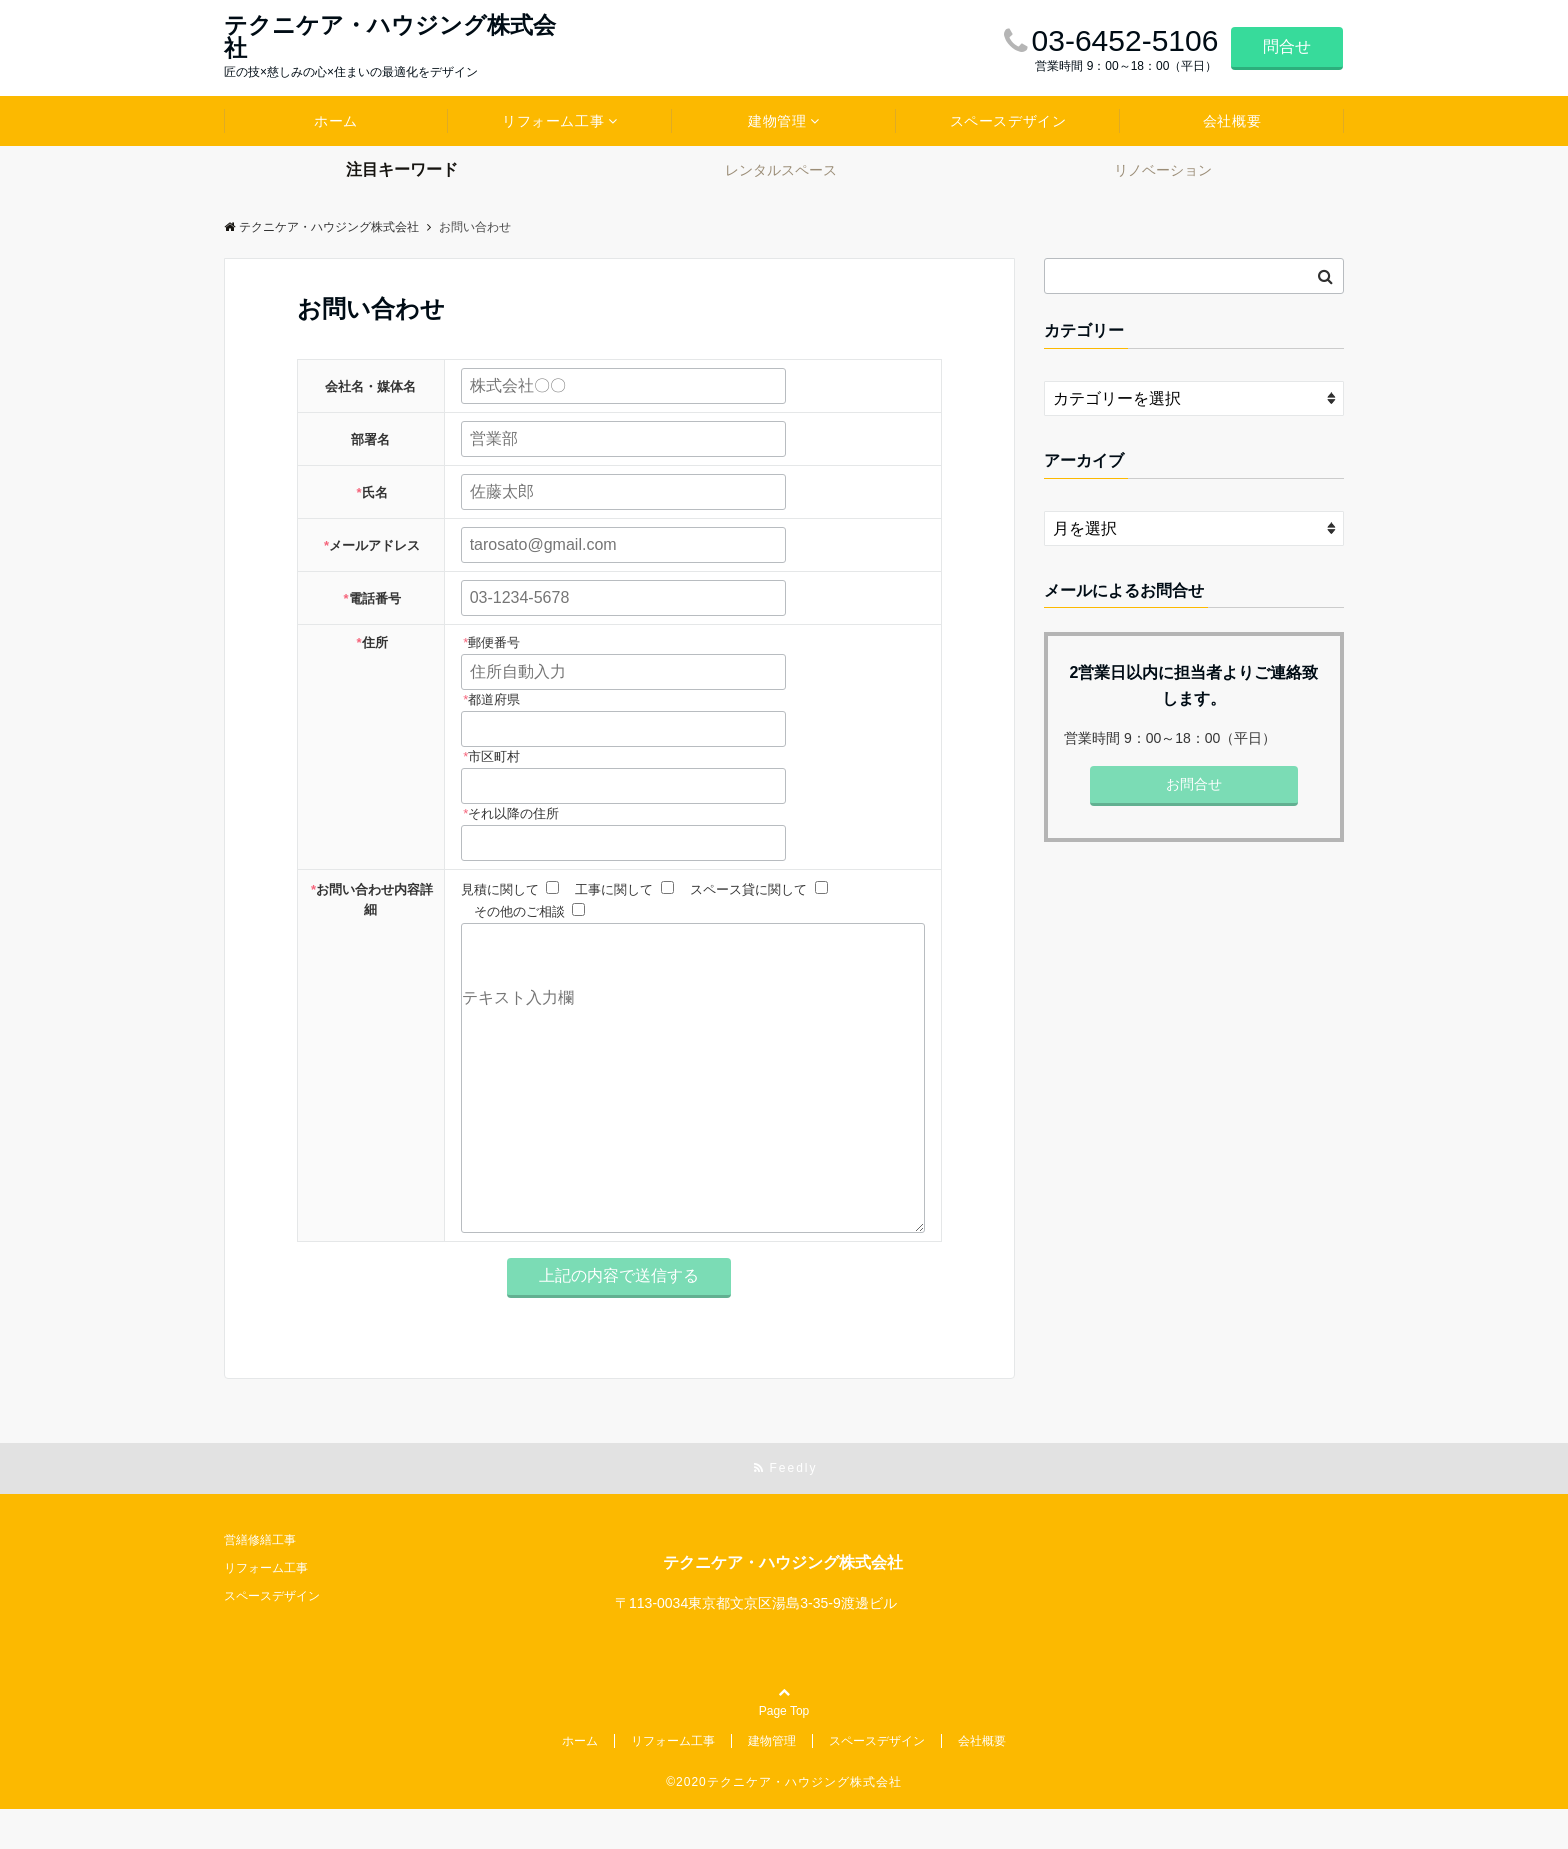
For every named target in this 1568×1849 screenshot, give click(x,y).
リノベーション (1163, 170)
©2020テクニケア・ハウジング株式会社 (784, 1822)
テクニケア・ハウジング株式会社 (390, 37)
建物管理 (777, 121)
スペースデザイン (1008, 121)
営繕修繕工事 (260, 1580)
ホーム (336, 121)
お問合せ (1194, 784)
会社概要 (1232, 121)
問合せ (1287, 46)
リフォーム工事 (553, 121)
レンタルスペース (781, 170)
